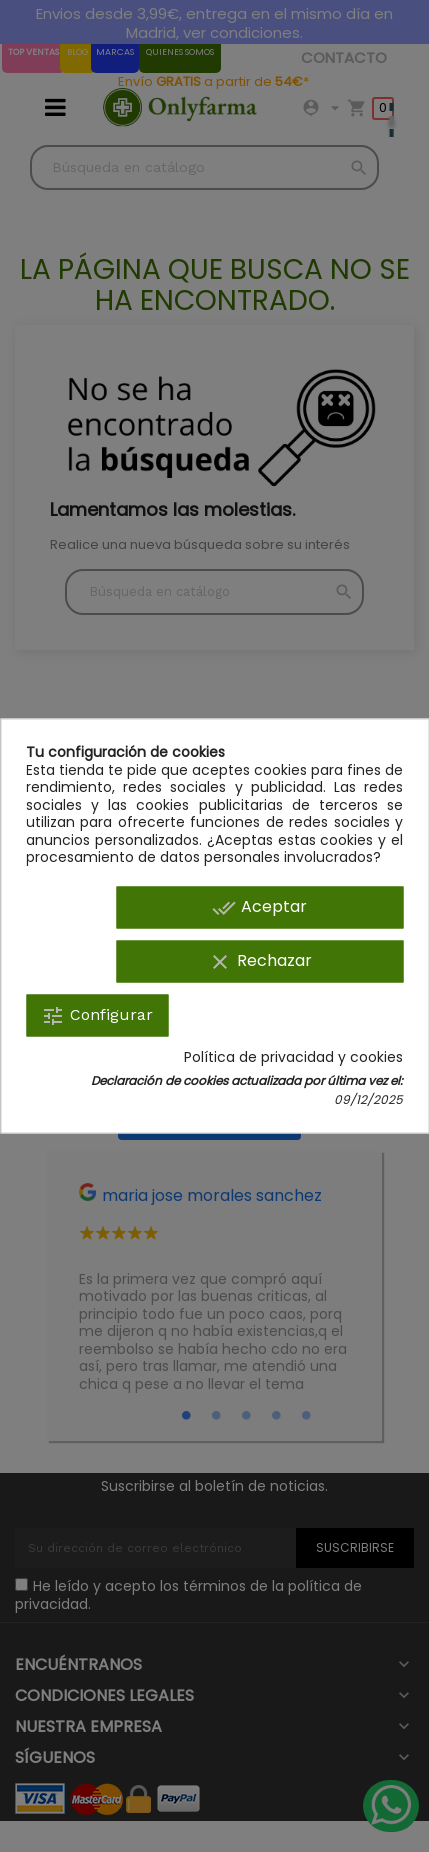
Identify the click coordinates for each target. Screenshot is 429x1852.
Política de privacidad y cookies (293, 1057)
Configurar (97, 1015)
